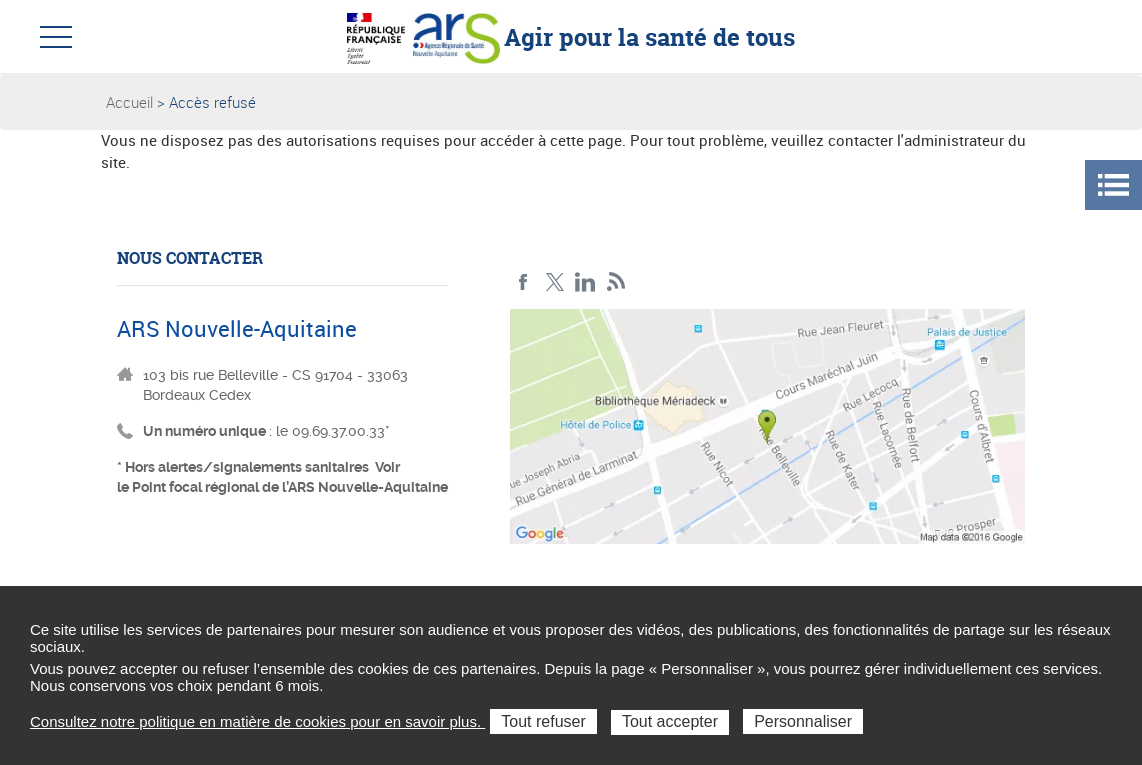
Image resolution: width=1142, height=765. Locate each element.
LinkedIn (585, 282)
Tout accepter (670, 721)
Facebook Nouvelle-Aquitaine (523, 282)
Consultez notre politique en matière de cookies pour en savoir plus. (257, 721)
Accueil (129, 102)
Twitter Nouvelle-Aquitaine (554, 282)
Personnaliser (803, 721)
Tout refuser (543, 721)
